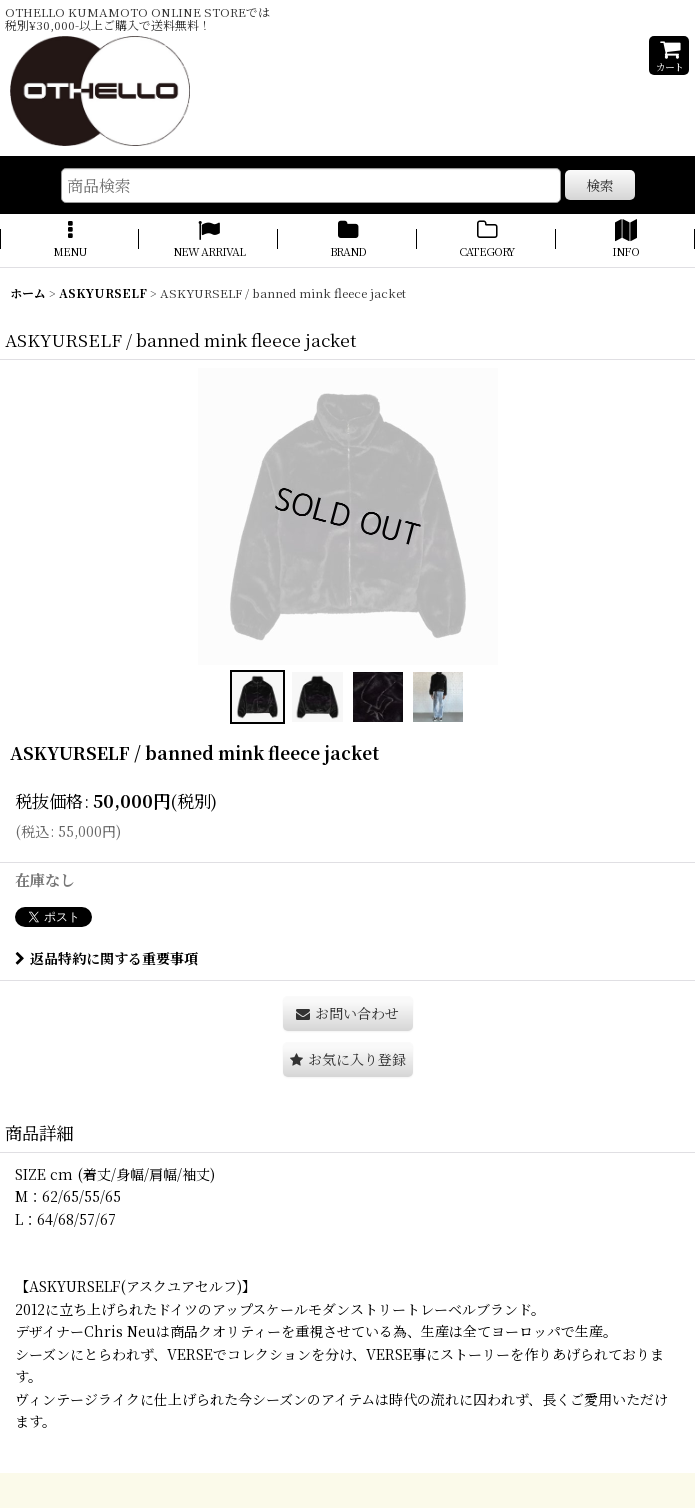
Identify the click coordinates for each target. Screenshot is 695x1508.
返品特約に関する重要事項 (106, 958)
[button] (69, 240)
